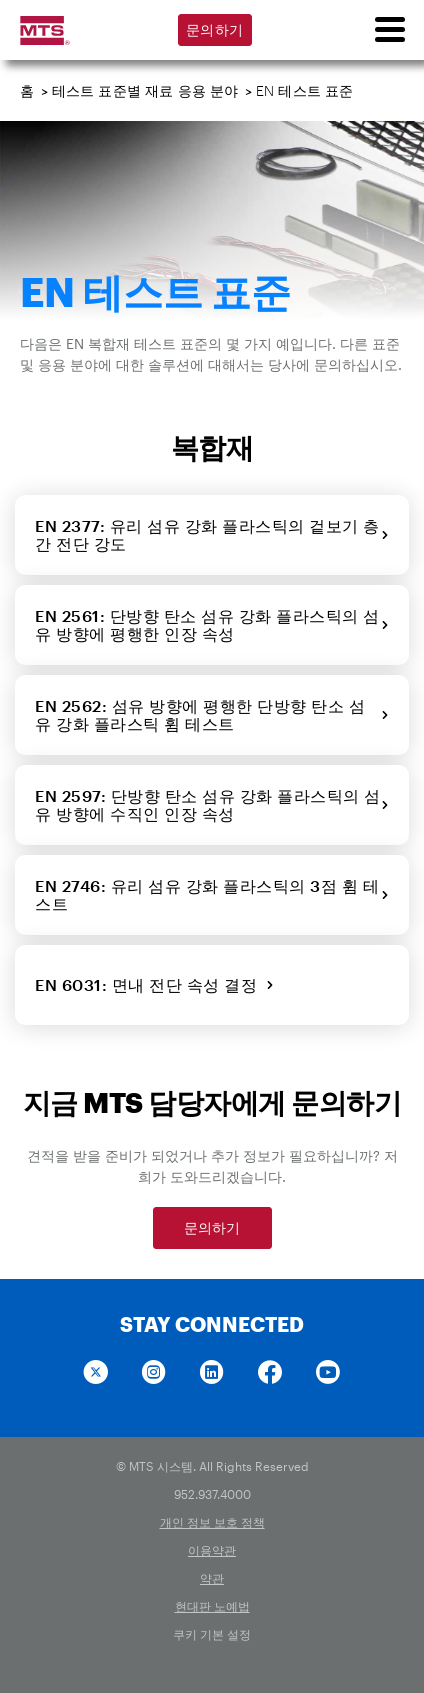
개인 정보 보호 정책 (212, 1522)
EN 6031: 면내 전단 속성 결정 (155, 984)
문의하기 (214, 29)
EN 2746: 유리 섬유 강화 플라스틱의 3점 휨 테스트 (212, 894)
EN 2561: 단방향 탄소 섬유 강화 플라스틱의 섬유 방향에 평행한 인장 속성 (212, 624)
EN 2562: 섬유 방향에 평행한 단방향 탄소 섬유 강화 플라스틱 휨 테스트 (212, 714)
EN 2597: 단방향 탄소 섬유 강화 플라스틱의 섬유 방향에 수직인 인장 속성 (212, 804)
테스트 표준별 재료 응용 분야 (145, 90)
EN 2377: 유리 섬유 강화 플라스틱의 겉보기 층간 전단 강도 (212, 534)
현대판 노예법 (212, 1606)
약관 (212, 1578)
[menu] (389, 30)
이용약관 (212, 1550)
